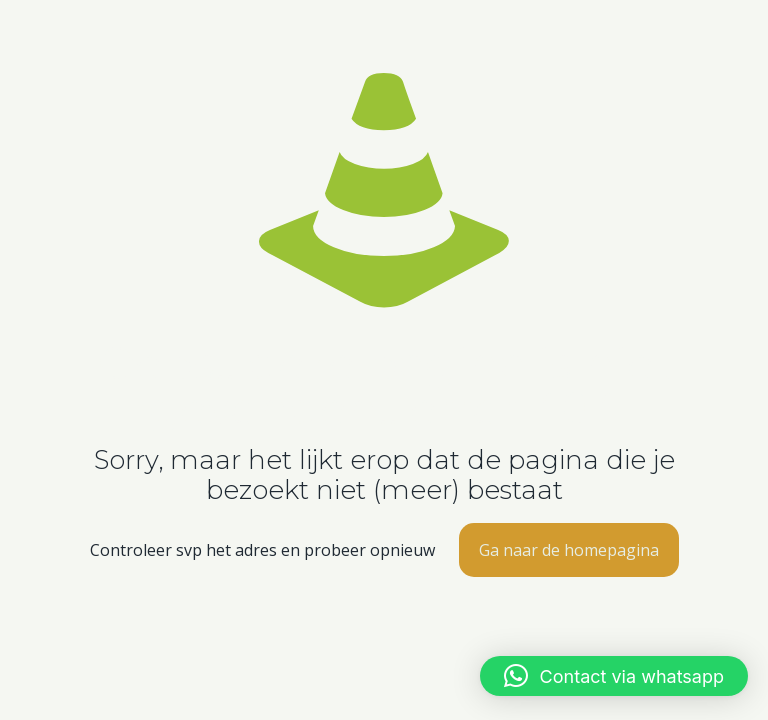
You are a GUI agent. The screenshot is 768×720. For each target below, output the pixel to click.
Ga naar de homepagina (569, 550)
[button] (614, 676)
